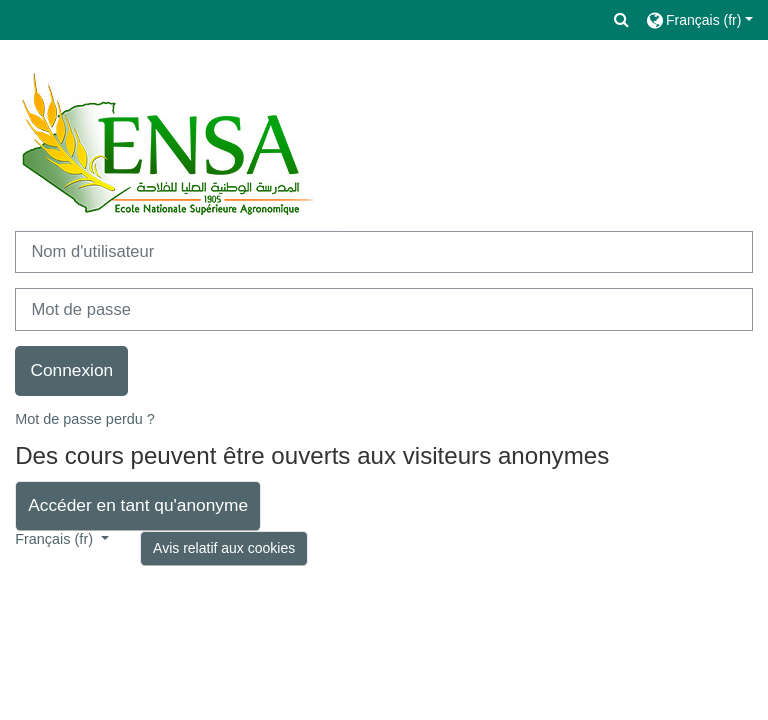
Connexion (71, 370)
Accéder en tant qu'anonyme (138, 505)
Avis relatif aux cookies (224, 548)
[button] (622, 20)
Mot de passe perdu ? (85, 419)
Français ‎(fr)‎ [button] (56, 539)
